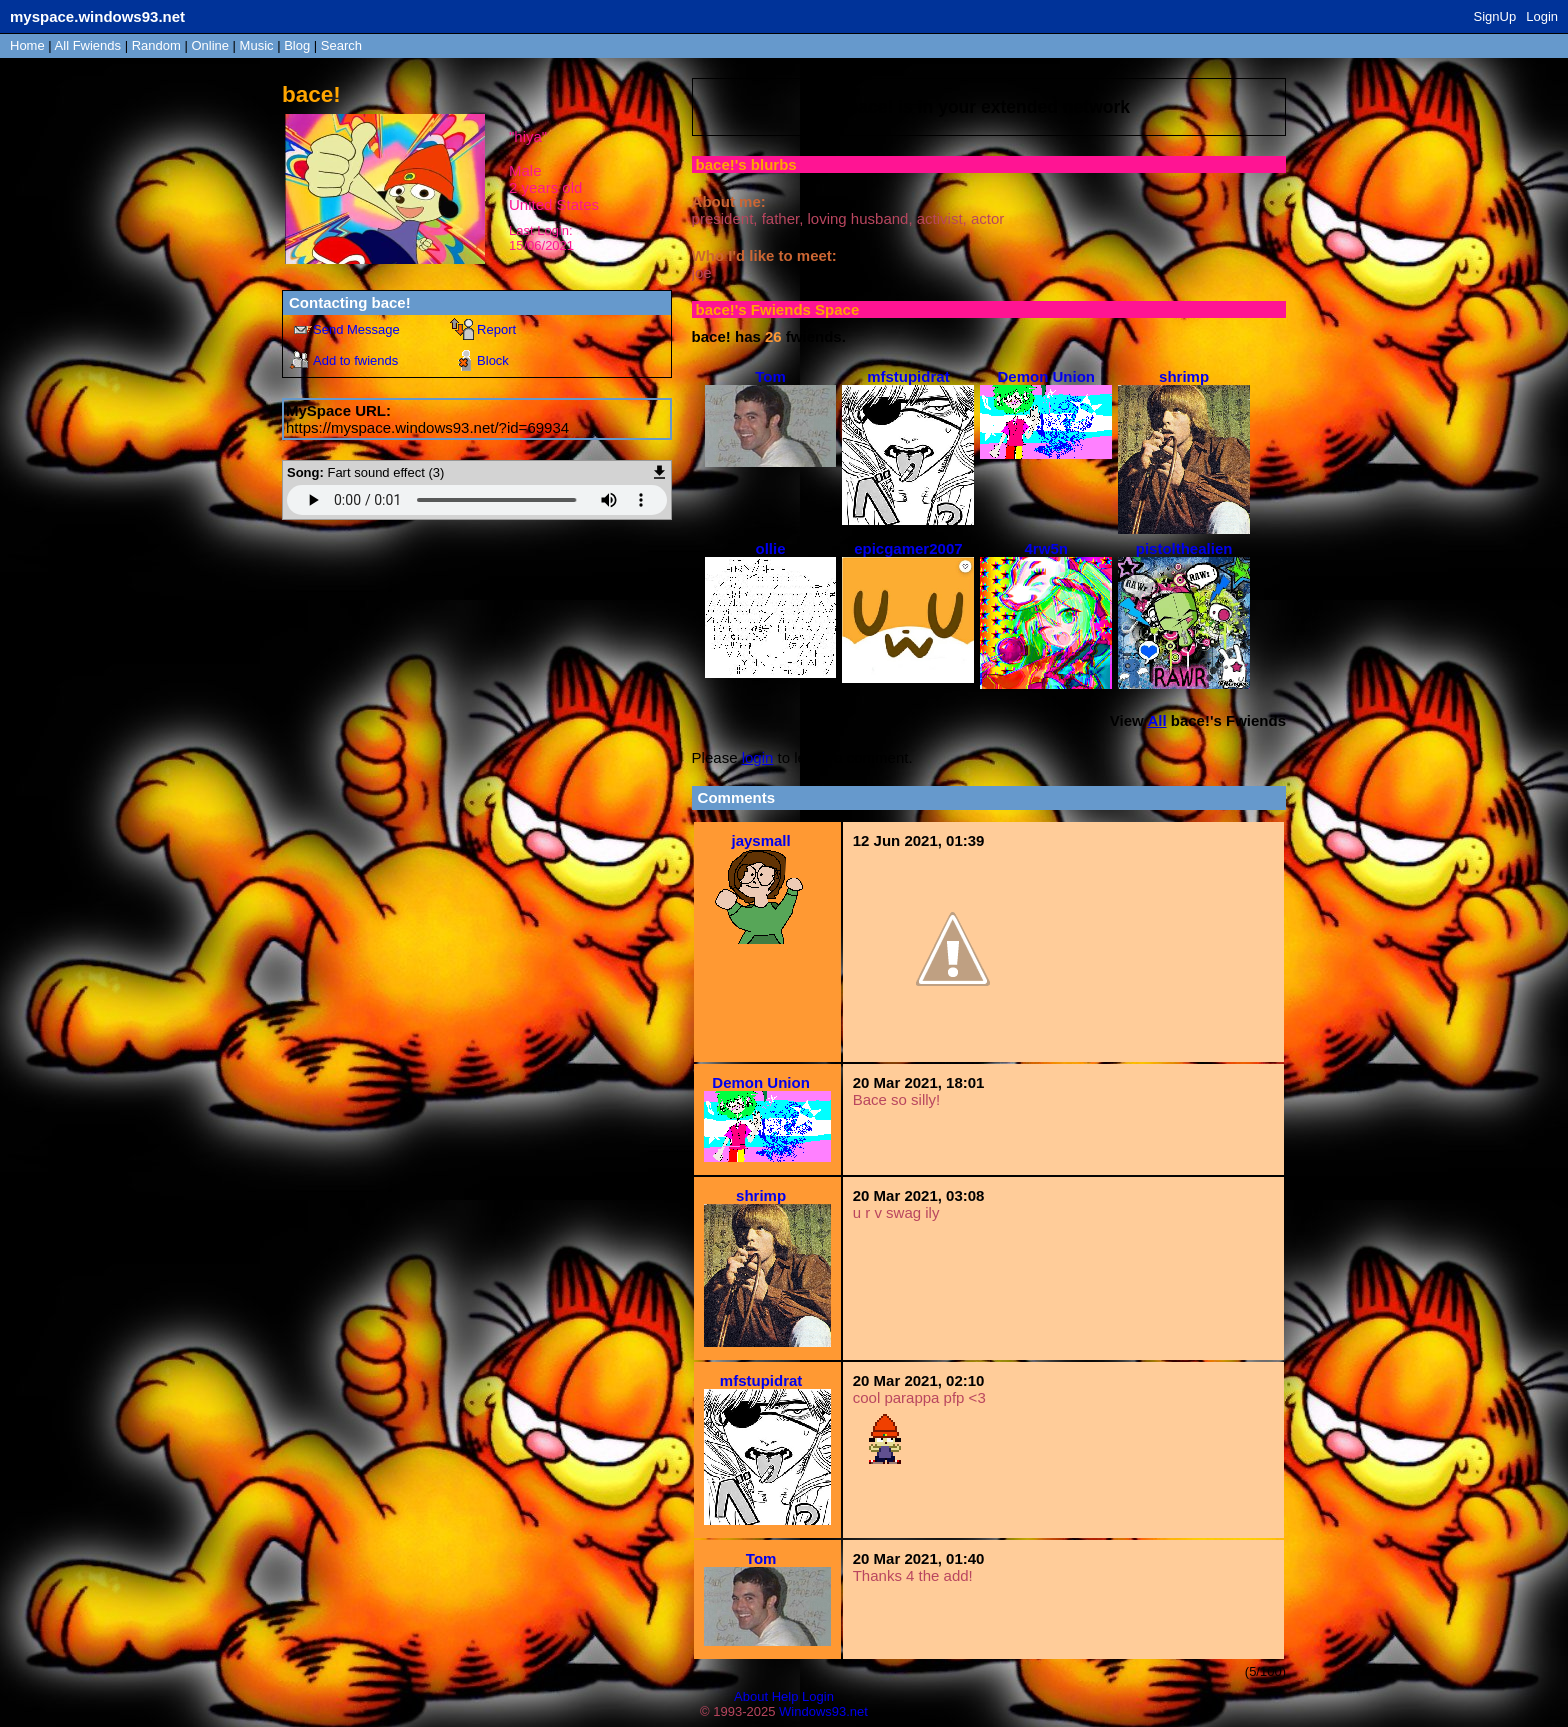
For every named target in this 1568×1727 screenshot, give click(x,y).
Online (210, 45)
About (751, 1696)
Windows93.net (823, 1711)
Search (341, 45)
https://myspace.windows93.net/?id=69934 (427, 427)
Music (257, 45)
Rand (156, 45)
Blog (297, 45)
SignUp (1495, 16)
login (758, 757)
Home (27, 45)
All (88, 45)
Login (1542, 16)
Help (785, 1696)
